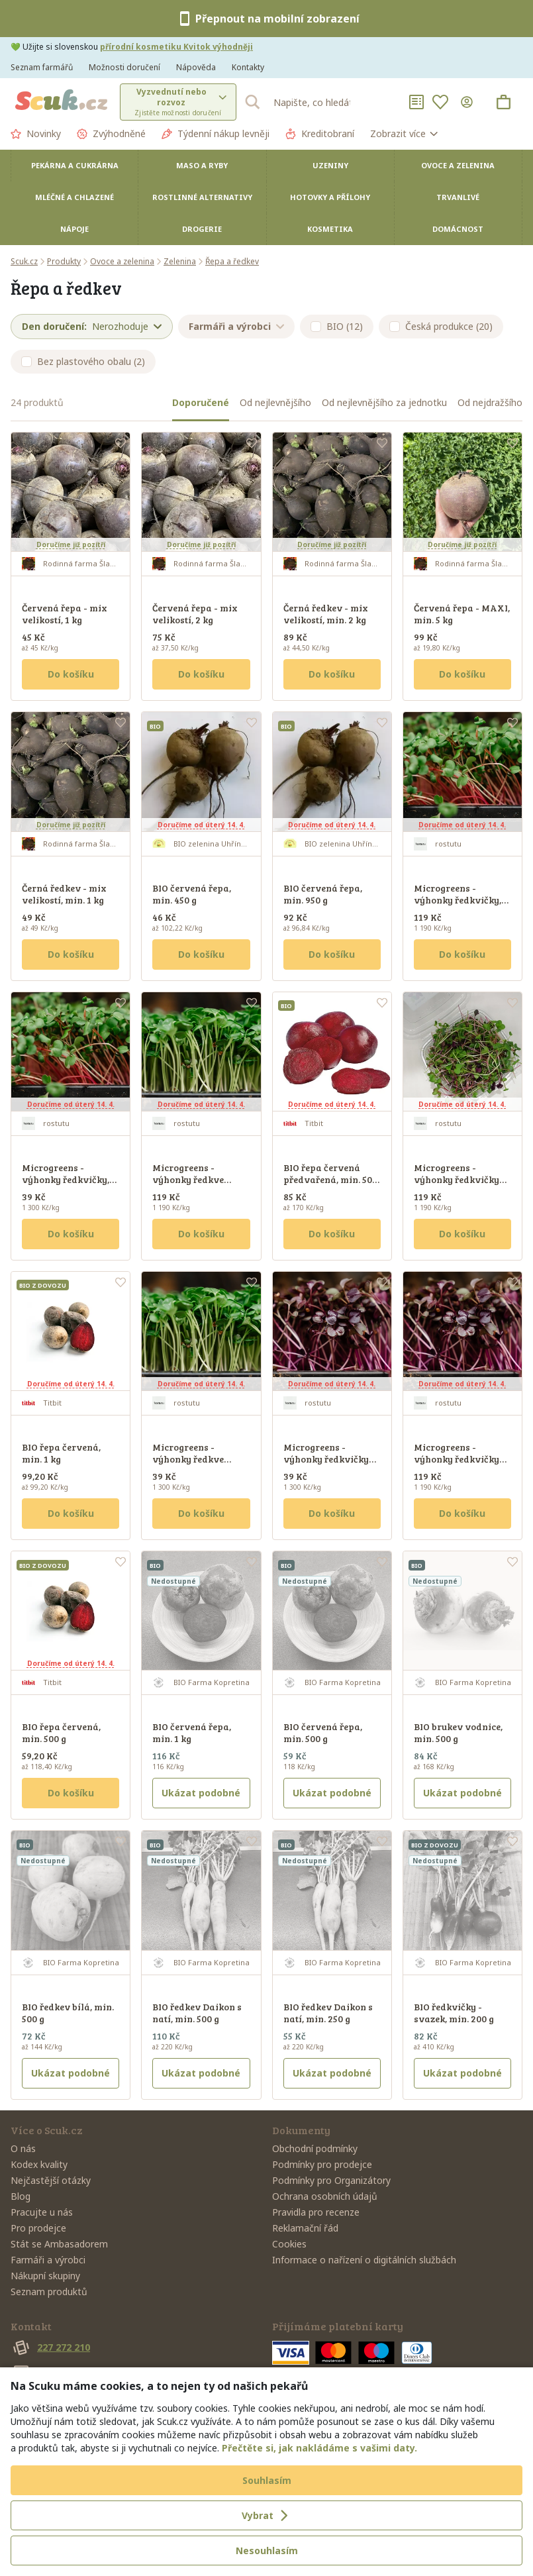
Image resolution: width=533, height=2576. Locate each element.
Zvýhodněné (111, 133)
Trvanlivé (457, 197)
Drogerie (202, 229)
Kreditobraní (319, 133)
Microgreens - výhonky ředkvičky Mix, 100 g (456, 1179)
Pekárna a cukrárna (75, 165)
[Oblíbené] (440, 102)
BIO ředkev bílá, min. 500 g (68, 2012)
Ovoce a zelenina (458, 165)
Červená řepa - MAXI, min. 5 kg (462, 613)
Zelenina (180, 261)
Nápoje (74, 229)
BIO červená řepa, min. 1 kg (191, 1732)
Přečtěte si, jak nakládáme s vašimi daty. (319, 2448)
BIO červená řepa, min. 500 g (322, 1732)
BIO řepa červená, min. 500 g (61, 1732)
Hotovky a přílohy (330, 197)
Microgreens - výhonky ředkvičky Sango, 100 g (456, 1459)
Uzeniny (330, 165)
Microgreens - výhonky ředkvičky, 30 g (65, 1179)
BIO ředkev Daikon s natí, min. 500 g (197, 2012)
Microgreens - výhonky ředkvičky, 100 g (457, 900)
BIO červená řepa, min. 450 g (191, 894)
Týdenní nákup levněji (215, 133)
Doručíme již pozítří (70, 544)
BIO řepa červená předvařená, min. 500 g (330, 1179)
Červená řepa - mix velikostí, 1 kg (64, 613)
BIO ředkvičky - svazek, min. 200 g (454, 2012)
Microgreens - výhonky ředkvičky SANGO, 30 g (326, 1459)
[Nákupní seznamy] (416, 102)
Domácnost (457, 229)
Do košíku (71, 674)
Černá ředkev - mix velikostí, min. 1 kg (64, 894)
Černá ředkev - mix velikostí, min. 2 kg (325, 613)
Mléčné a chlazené (74, 197)
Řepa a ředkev (232, 261)
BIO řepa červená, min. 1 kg (61, 1453)
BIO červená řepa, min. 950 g (322, 894)
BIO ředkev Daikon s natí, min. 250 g (328, 2012)
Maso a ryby (202, 165)
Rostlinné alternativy (202, 197)
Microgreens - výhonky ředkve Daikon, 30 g (188, 1459)
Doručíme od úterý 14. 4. (201, 824)
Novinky (36, 133)
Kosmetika (330, 229)
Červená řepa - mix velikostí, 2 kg (195, 613)
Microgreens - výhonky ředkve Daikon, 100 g (188, 1179)
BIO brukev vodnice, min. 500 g (458, 1732)
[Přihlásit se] (469, 102)
